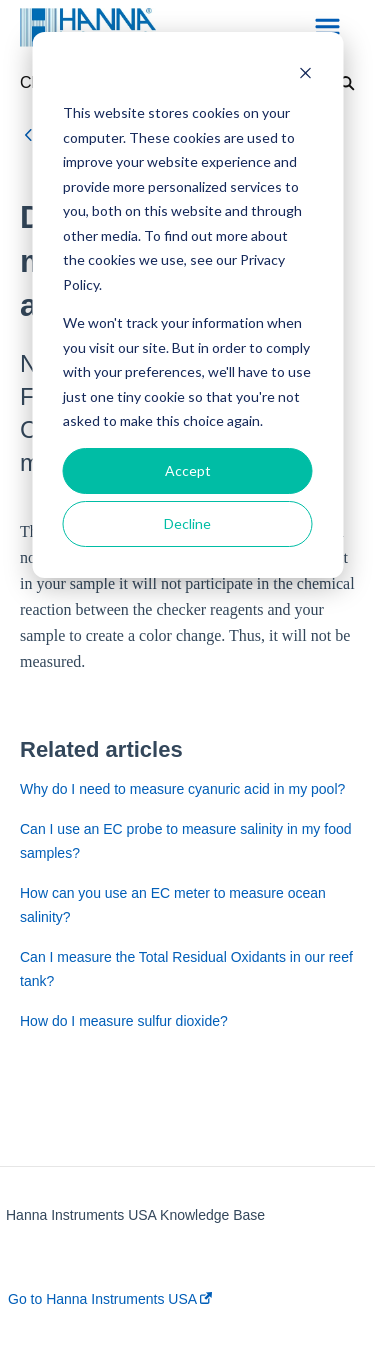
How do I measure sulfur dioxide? (124, 1021)
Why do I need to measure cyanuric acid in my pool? (182, 789)
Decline (187, 523)
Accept (188, 470)
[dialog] (187, 305)
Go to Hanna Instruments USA (110, 1299)
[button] (327, 28)
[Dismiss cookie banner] (305, 75)
